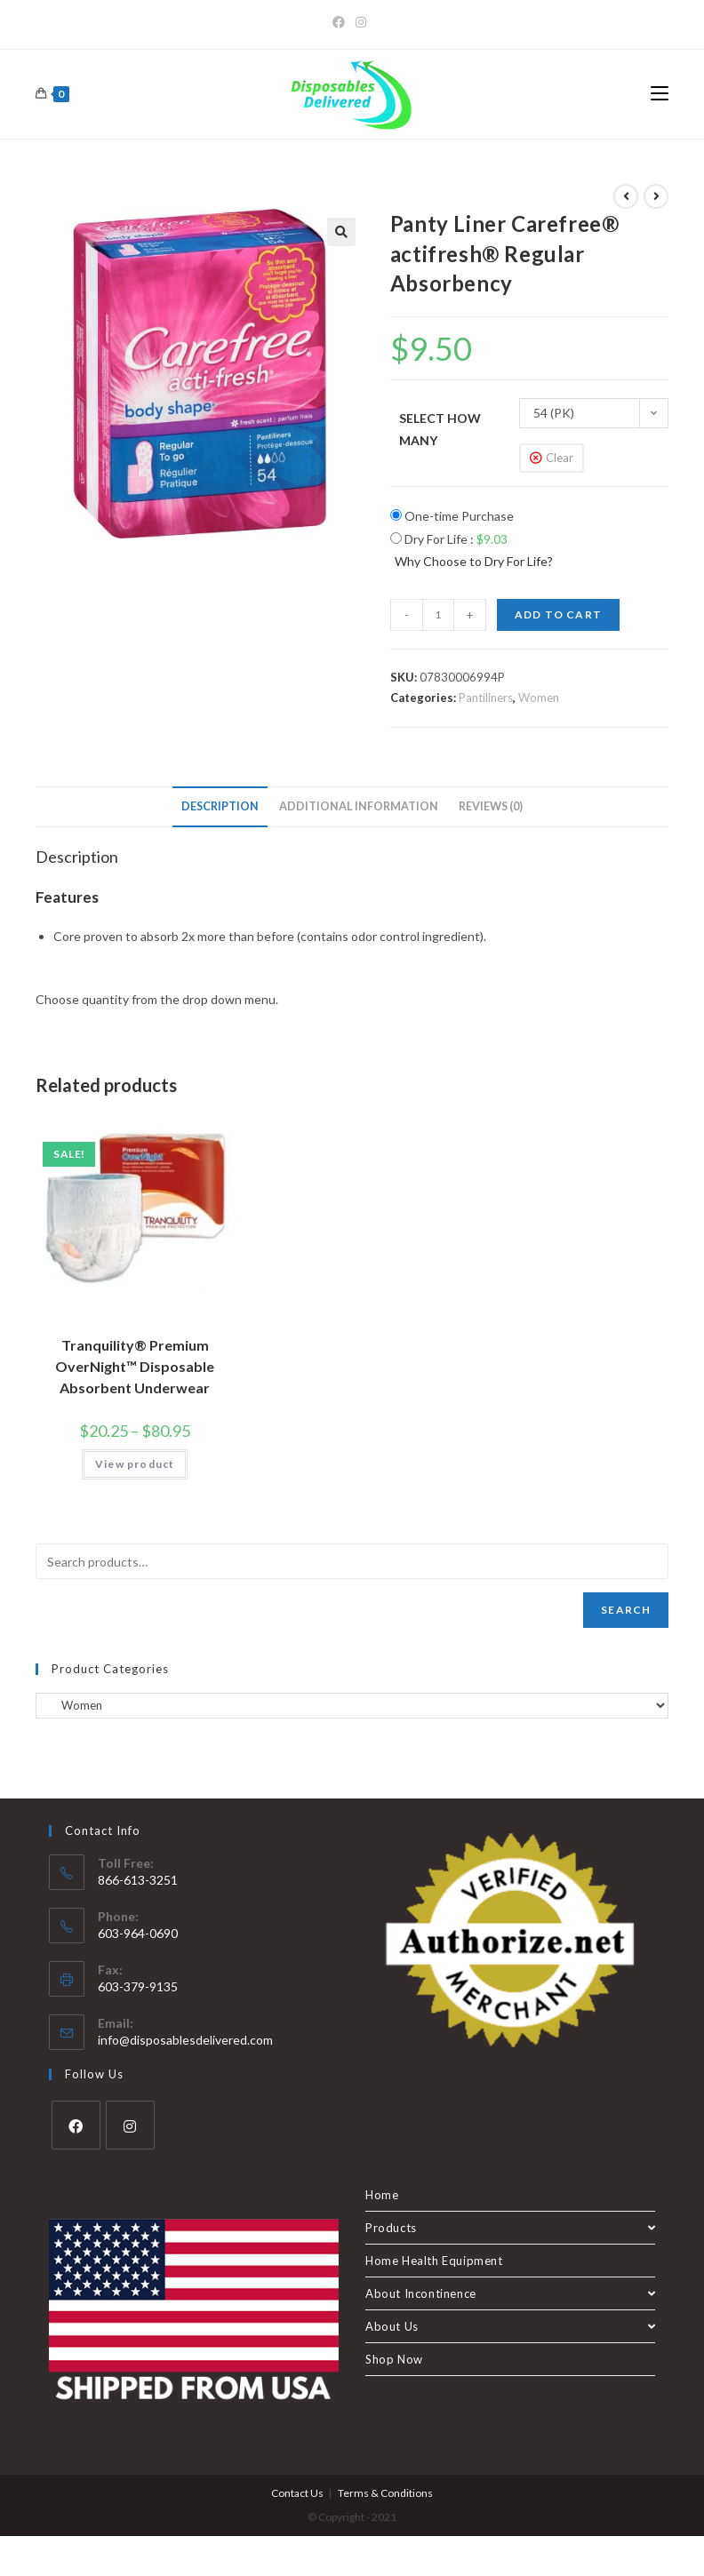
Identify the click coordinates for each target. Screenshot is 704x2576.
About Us (510, 2326)
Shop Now (394, 2359)
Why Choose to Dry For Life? (474, 561)
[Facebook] (341, 22)
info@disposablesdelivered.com (185, 2039)
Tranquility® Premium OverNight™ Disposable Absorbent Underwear (134, 1366)
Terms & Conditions (385, 2493)
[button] (341, 232)
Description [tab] (220, 806)
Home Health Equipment (434, 2260)
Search (626, 1609)
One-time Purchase (452, 515)
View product (134, 1464)
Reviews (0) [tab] (491, 806)
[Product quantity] (438, 615)
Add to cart (558, 614)
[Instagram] (361, 22)
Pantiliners (486, 697)
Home (381, 2195)
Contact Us (297, 2493)
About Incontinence (510, 2293)
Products (510, 2228)
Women (538, 697)
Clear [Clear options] (559, 458)
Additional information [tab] (358, 806)
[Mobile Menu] (659, 94)
